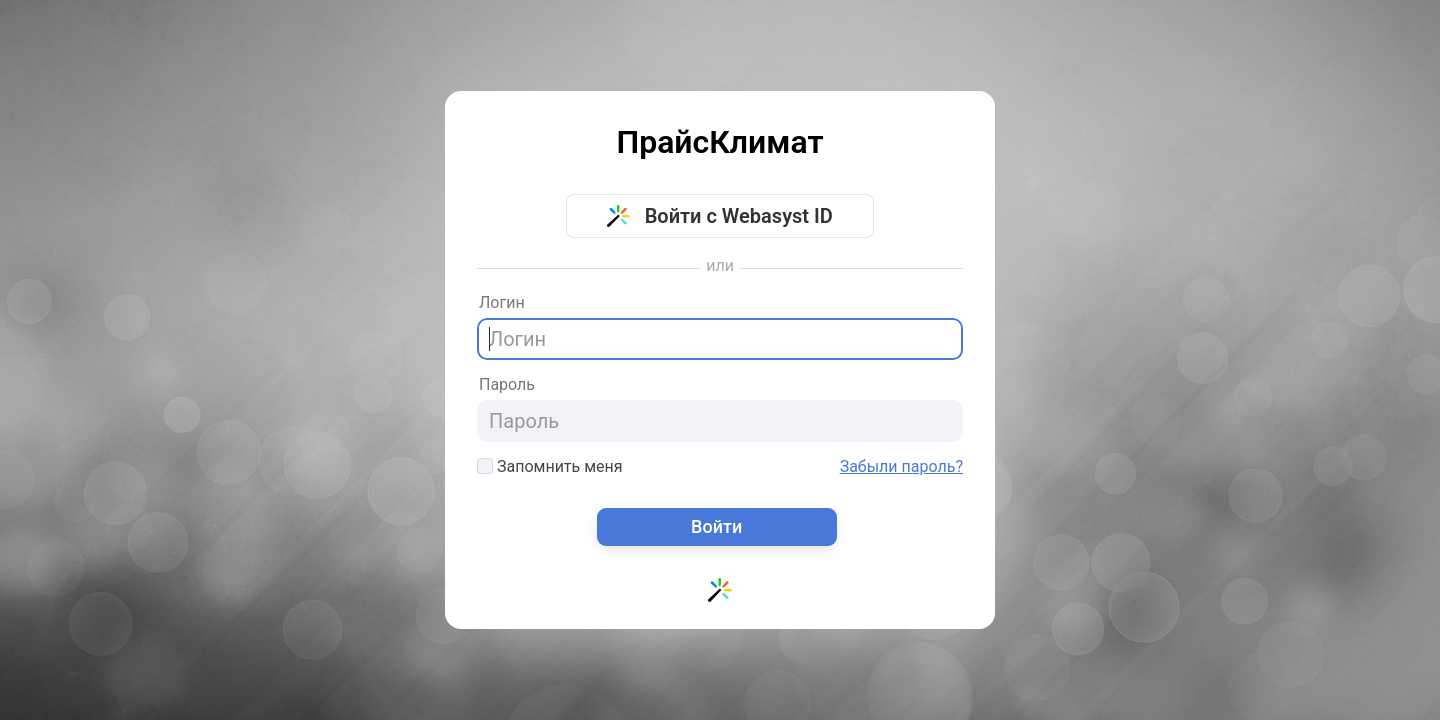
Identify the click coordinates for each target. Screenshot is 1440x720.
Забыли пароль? (901, 467)
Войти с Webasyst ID (720, 216)
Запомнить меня (550, 466)
